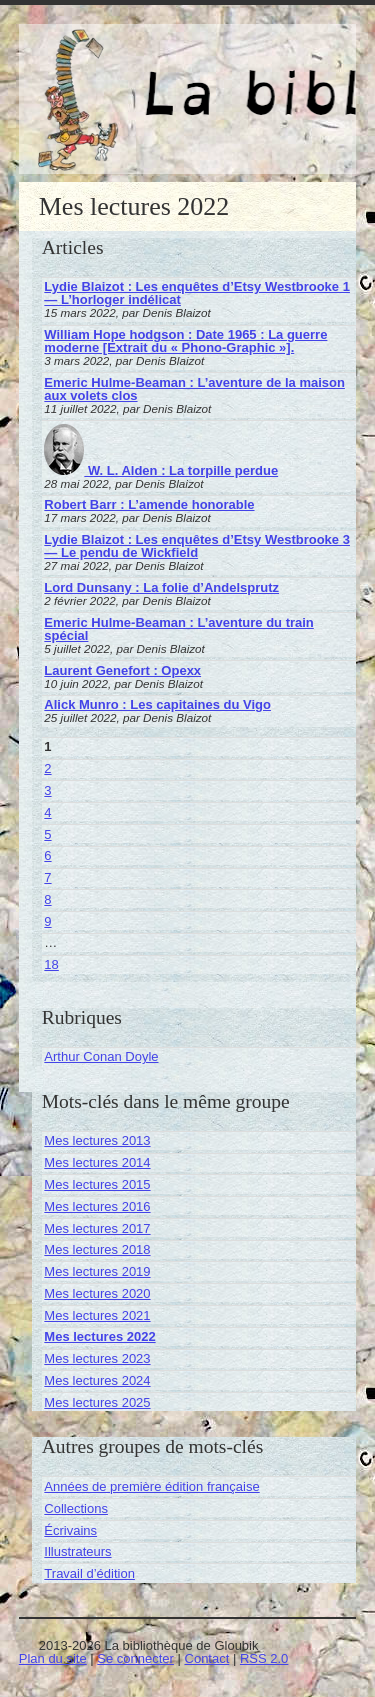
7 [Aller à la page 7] (47, 877)
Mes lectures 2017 (97, 1228)
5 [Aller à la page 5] (47, 834)
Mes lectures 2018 (97, 1249)
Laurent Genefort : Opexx (122, 670)
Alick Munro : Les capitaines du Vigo (157, 704)
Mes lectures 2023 (97, 1358)
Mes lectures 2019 (97, 1271)
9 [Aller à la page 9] (47, 921)
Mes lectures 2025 (97, 1402)
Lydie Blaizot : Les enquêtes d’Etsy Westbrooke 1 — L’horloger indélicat (197, 293)
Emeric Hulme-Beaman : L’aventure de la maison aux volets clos (194, 389)
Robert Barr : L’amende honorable (149, 504)
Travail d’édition (89, 1573)
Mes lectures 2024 (97, 1380)
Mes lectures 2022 (99, 1336)
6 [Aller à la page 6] (47, 855)
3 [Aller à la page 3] (47, 790)
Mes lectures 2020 (97, 1293)
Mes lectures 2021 (97, 1315)
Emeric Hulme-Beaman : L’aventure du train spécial (178, 629)
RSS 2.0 (264, 1658)
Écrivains (70, 1530)
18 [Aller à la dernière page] (51, 964)
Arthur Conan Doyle (101, 1056)
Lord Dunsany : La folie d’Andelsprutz (161, 587)
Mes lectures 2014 (97, 1162)
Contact (207, 1658)
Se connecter (135, 1658)
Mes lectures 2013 (97, 1140)
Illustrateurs (77, 1551)
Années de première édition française (151, 1486)
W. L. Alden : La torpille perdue (161, 470)
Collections (76, 1508)
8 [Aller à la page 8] (47, 899)
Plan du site (53, 1658)
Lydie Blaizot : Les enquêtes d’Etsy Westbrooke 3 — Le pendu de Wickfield (197, 546)
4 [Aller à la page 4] (47, 812)
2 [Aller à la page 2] (47, 768)
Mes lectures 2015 (97, 1184)
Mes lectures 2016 (97, 1206)
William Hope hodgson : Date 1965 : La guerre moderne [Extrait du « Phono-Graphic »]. (185, 341)
